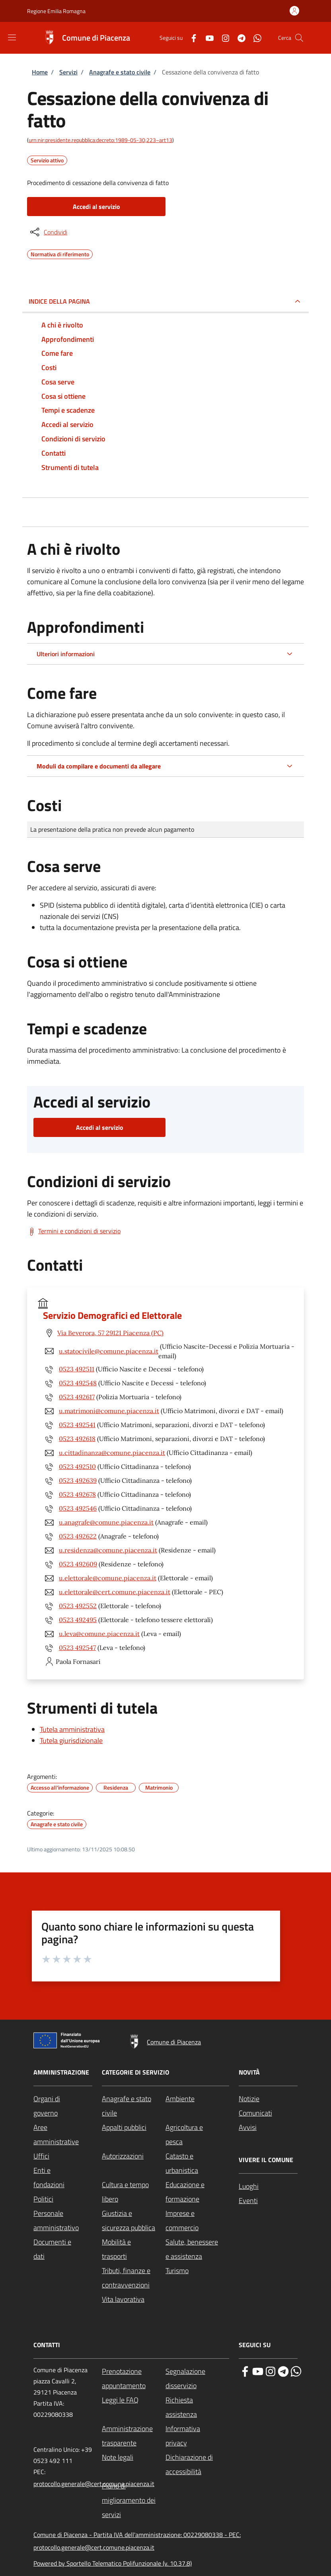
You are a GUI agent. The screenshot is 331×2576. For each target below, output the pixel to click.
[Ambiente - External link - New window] (197, 2099)
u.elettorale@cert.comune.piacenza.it (114, 1592)
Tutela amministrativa (72, 1729)
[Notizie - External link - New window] (268, 2099)
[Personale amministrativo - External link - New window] (62, 2220)
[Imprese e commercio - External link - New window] (197, 2220)
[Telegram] (238, 37)
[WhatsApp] (254, 37)
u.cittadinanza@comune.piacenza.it (112, 1453)
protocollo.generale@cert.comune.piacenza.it (93, 2483)
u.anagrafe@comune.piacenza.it (106, 1522)
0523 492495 (78, 1620)
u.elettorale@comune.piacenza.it (107, 1578)
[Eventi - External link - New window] (268, 2201)
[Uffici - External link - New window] (62, 2156)
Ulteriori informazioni (66, 654)
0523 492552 (78, 1606)
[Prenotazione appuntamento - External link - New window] (134, 2378)
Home (40, 72)
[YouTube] (206, 37)
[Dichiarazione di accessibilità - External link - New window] (197, 2464)
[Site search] (299, 38)
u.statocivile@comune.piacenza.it (108, 1351)
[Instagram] (222, 37)
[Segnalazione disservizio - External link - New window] (197, 2378)
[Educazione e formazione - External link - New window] (197, 2192)
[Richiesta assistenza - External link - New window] (197, 2407)
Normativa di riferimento (60, 253)
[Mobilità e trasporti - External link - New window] (134, 2249)
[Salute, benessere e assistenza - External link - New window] (197, 2249)
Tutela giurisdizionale (71, 1740)
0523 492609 (78, 1564)
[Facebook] (191, 37)
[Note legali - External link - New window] (134, 2457)
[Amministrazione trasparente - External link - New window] (134, 2436)
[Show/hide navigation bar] (12, 37)
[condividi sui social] (48, 232)
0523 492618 (77, 1439)
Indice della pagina (59, 301)
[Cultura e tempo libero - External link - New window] (134, 2192)
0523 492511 (76, 1369)
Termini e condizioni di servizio (79, 1231)
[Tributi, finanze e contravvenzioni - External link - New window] (134, 2278)
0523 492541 (77, 1425)
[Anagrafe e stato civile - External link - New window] (134, 2106)
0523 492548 (78, 1383)
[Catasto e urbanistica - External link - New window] (197, 2163)
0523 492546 (78, 1508)
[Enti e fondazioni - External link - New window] (62, 2177)
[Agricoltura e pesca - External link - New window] (197, 2134)
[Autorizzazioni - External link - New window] (134, 2156)
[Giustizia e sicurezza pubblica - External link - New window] (134, 2220)
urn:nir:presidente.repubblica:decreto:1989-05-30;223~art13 (100, 140)
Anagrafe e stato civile (119, 72)
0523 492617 (77, 1397)
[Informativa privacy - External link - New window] (197, 2436)
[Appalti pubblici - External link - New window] (134, 2127)
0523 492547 (77, 1648)
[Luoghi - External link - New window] (268, 2186)
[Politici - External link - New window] (62, 2199)
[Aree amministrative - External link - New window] (62, 2134)
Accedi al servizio (96, 206)
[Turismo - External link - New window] (197, 2271)
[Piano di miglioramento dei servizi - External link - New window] (134, 2500)
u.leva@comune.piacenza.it (99, 1634)
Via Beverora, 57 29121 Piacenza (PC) (110, 1333)
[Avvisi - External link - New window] (268, 2127)
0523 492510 (77, 1466)
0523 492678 (77, 1494)
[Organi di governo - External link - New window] (62, 2106)
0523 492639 (78, 1480)
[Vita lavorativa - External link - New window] (134, 2299)
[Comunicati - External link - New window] (268, 2113)
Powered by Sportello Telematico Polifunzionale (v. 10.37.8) (112, 2563)
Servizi (68, 72)
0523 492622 (78, 1536)
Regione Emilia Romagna (56, 11)
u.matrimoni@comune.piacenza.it (109, 1411)
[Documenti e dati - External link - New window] (62, 2249)
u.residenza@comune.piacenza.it (108, 1550)
